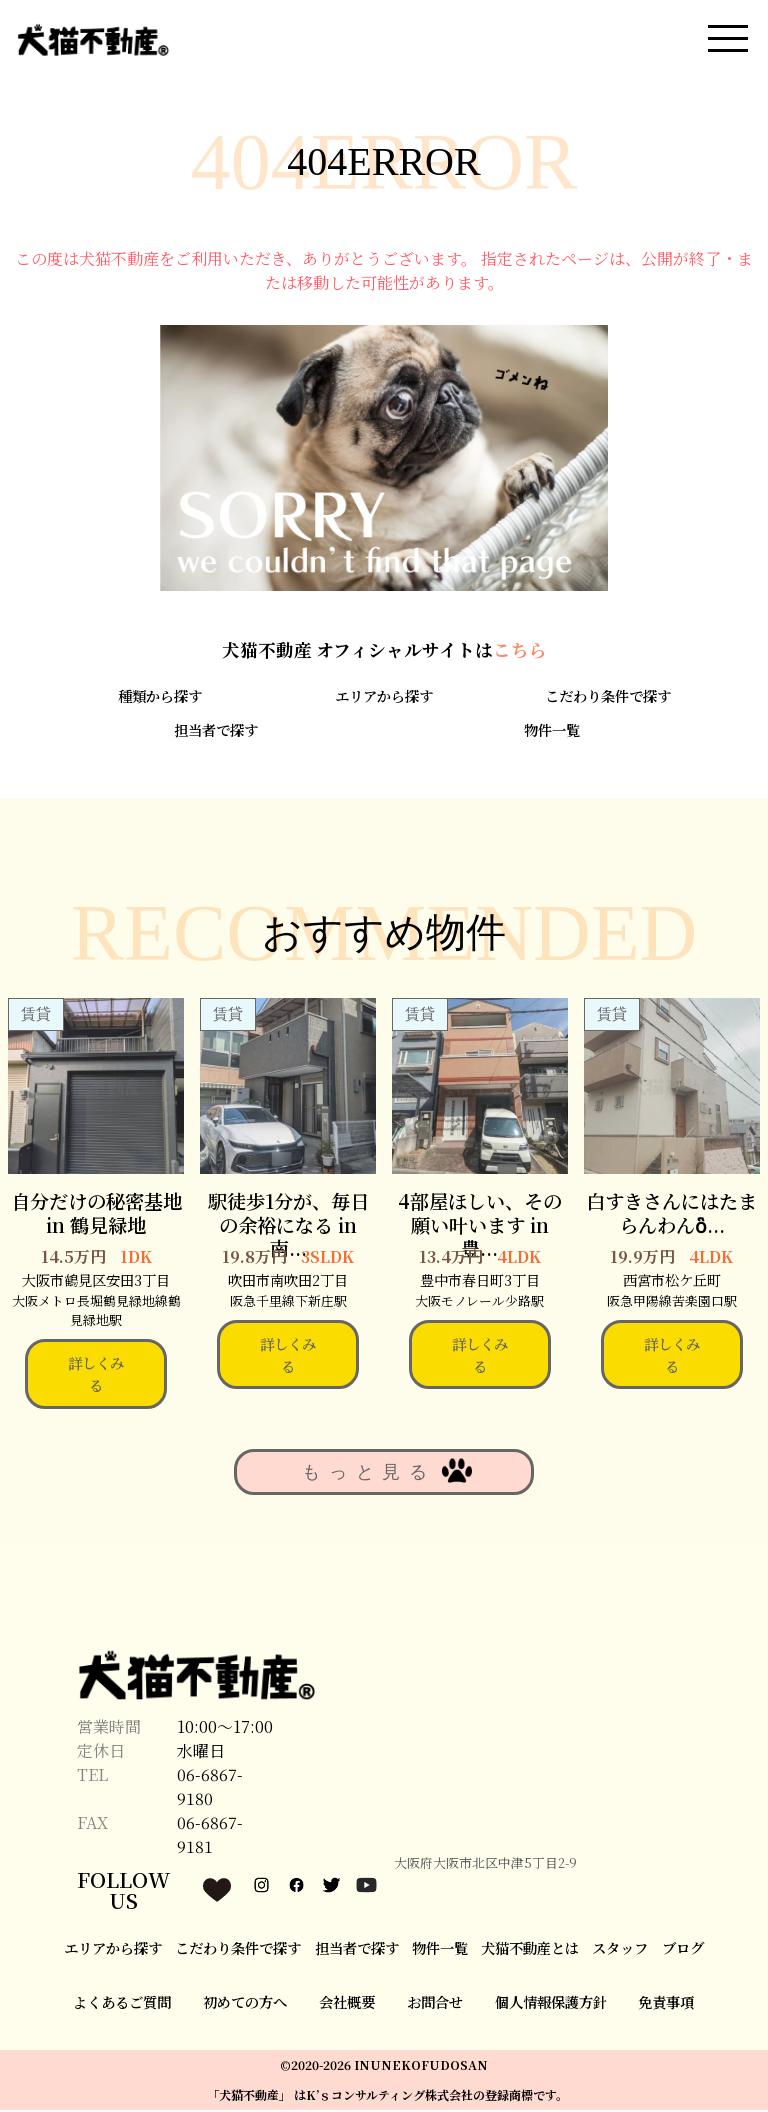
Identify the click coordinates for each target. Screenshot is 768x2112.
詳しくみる (96, 1376)
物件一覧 (552, 732)
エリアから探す (384, 698)
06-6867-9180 (210, 1789)
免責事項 (666, 2004)
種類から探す (160, 698)
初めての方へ (245, 2004)
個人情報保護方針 (551, 2004)
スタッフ (620, 1949)
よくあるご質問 (122, 2004)
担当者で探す (216, 732)
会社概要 (347, 2004)
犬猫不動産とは (530, 1949)
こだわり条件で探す (608, 698)
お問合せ (435, 2004)
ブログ (683, 1949)
